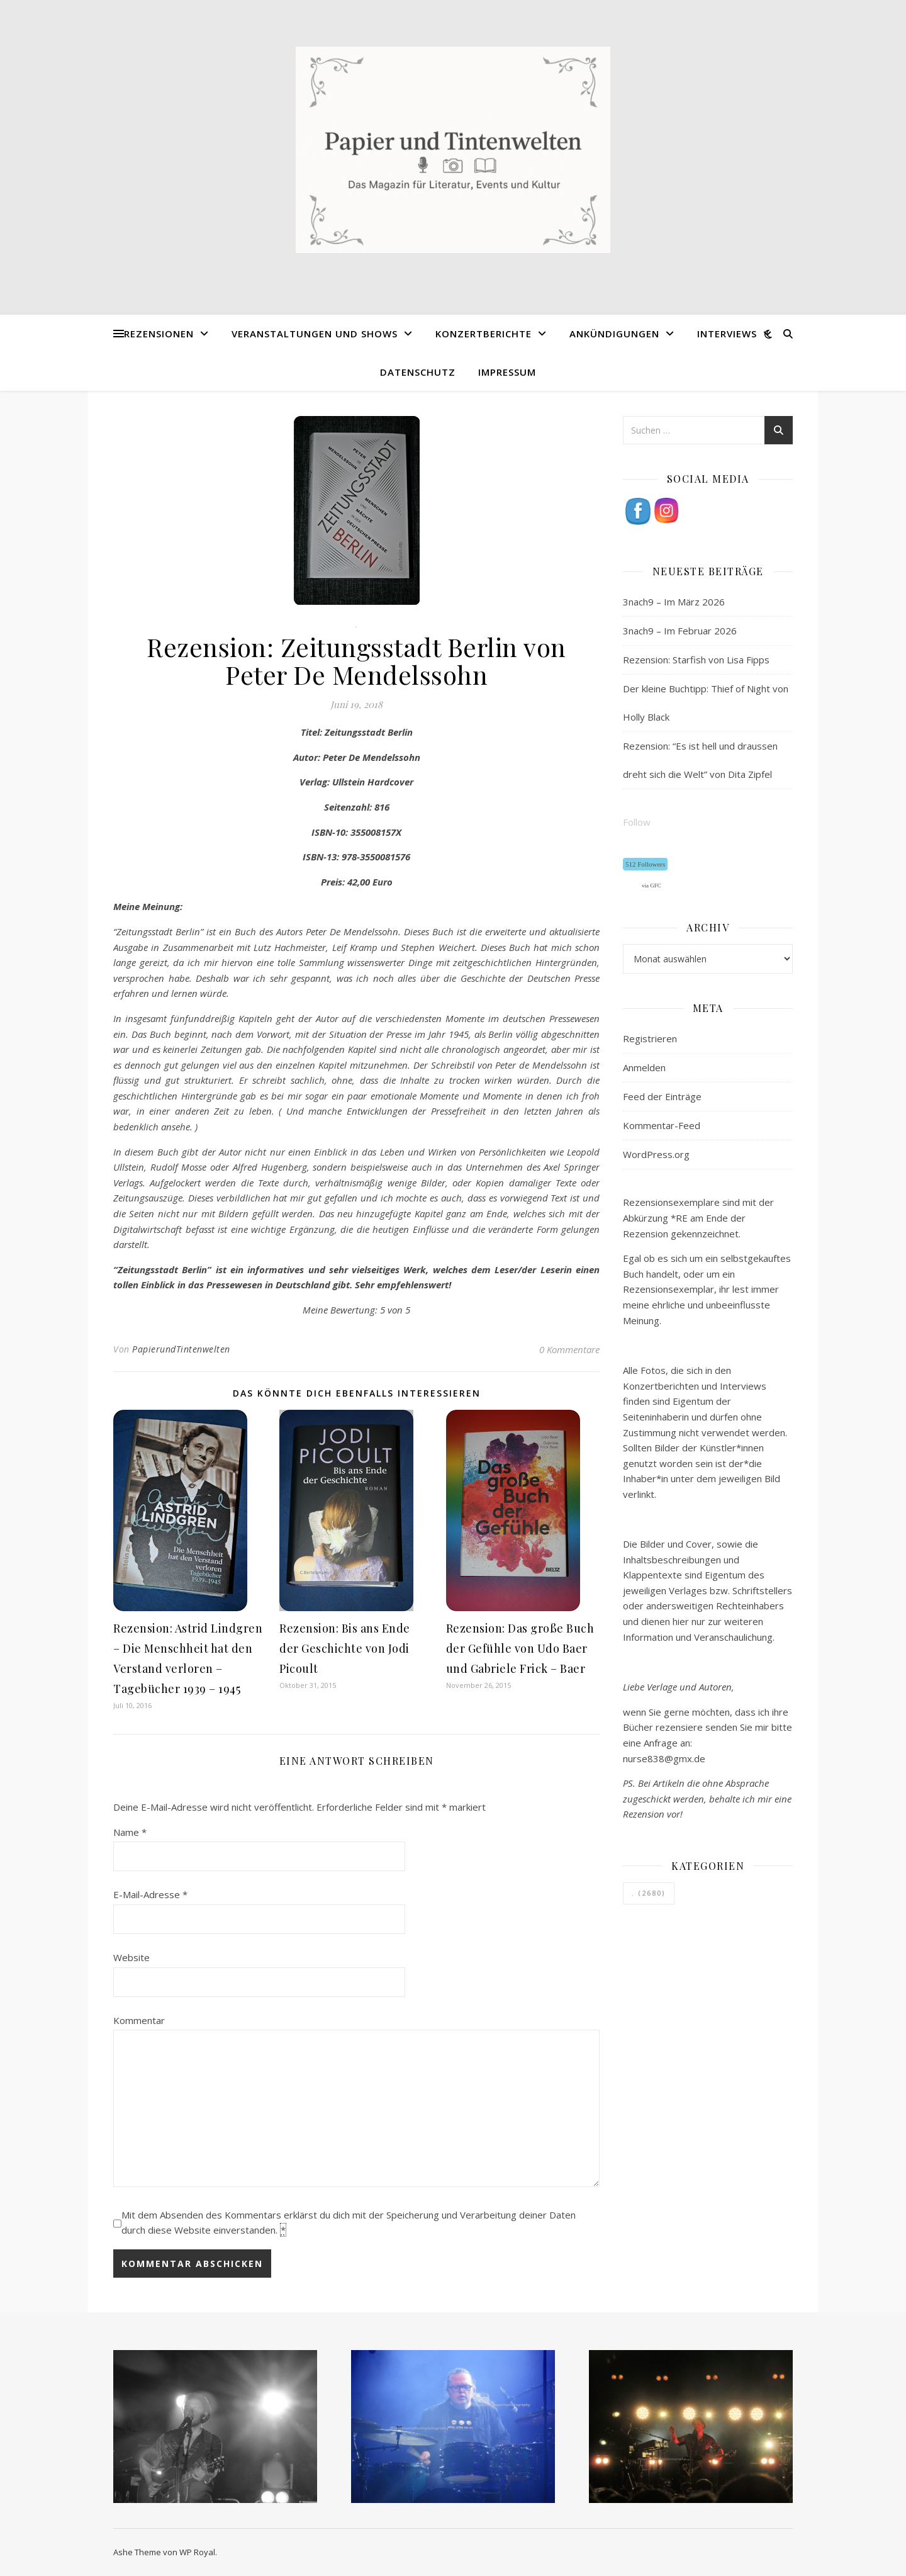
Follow (637, 822)
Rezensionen (159, 333)
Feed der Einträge (662, 1096)
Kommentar (139, 2020)
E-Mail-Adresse (150, 1894)
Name (130, 1832)
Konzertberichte (483, 333)
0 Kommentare (569, 1349)
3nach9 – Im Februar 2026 (680, 630)
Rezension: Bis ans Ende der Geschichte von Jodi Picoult (344, 1648)
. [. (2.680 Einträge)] (649, 1893)
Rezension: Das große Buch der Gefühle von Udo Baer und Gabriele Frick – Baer (520, 1648)
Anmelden (644, 1067)
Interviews (727, 333)
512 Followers (645, 864)
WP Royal (197, 2552)
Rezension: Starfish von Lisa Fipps (696, 659)
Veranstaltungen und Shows (315, 333)
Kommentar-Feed (661, 1125)
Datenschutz (418, 372)
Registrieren (650, 1038)
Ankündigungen (614, 333)
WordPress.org (656, 1154)
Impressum (507, 372)
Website (131, 1957)
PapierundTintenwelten (181, 1349)
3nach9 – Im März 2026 (674, 601)
